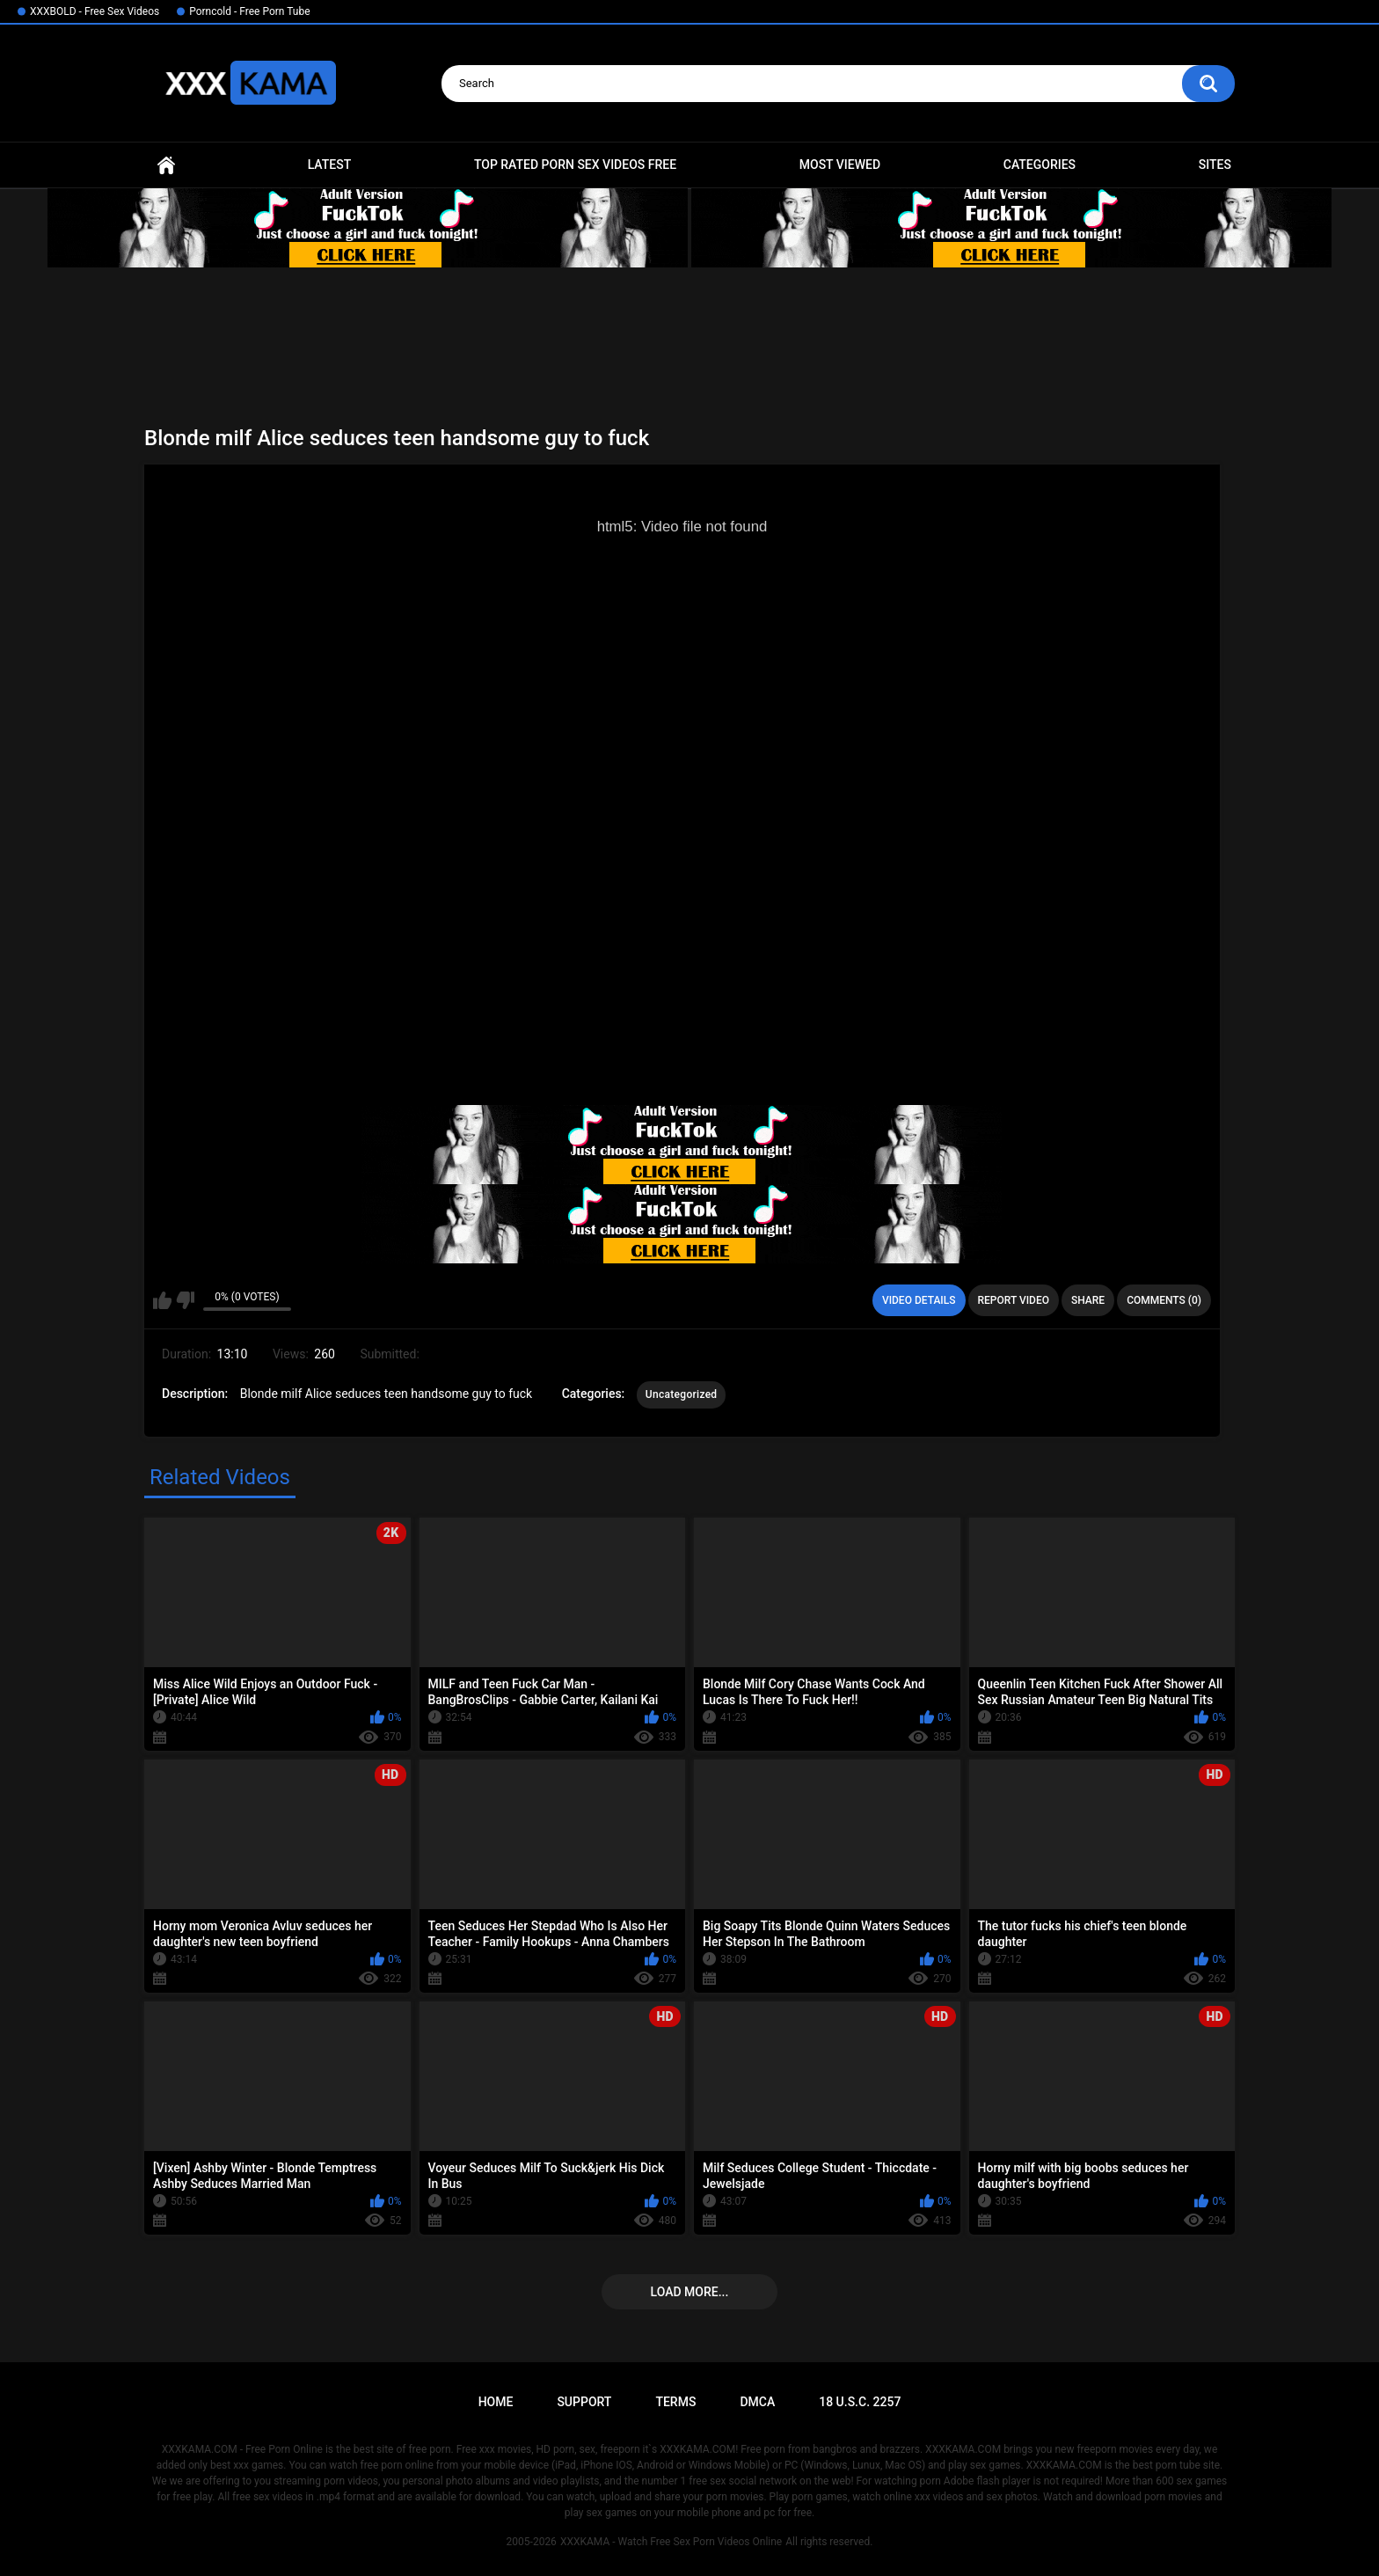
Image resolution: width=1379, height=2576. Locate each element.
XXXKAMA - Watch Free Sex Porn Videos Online (671, 2542)
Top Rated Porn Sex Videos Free (575, 164)
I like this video (162, 1300)
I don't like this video (185, 1300)
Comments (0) (1164, 1300)
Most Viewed (839, 164)
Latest (330, 164)
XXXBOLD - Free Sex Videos (94, 11)
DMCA (757, 2402)
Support (584, 2402)
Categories (1039, 164)
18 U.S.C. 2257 (860, 2402)
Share (1088, 1300)
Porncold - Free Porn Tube (249, 11)
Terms (675, 2402)
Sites (1215, 164)
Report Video (1013, 1300)
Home (166, 165)
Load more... (690, 2292)
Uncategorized (682, 1394)
